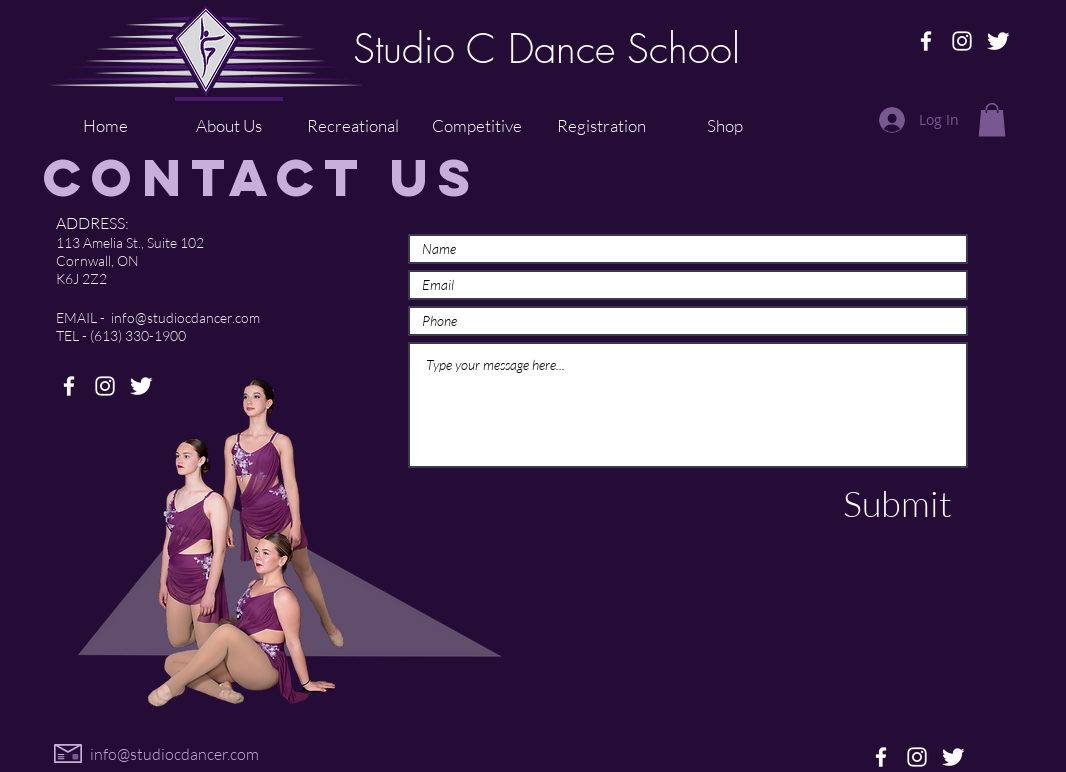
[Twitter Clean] (998, 41)
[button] (992, 119)
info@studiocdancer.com (185, 317)
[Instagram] (962, 41)
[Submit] (897, 503)
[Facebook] (926, 41)
